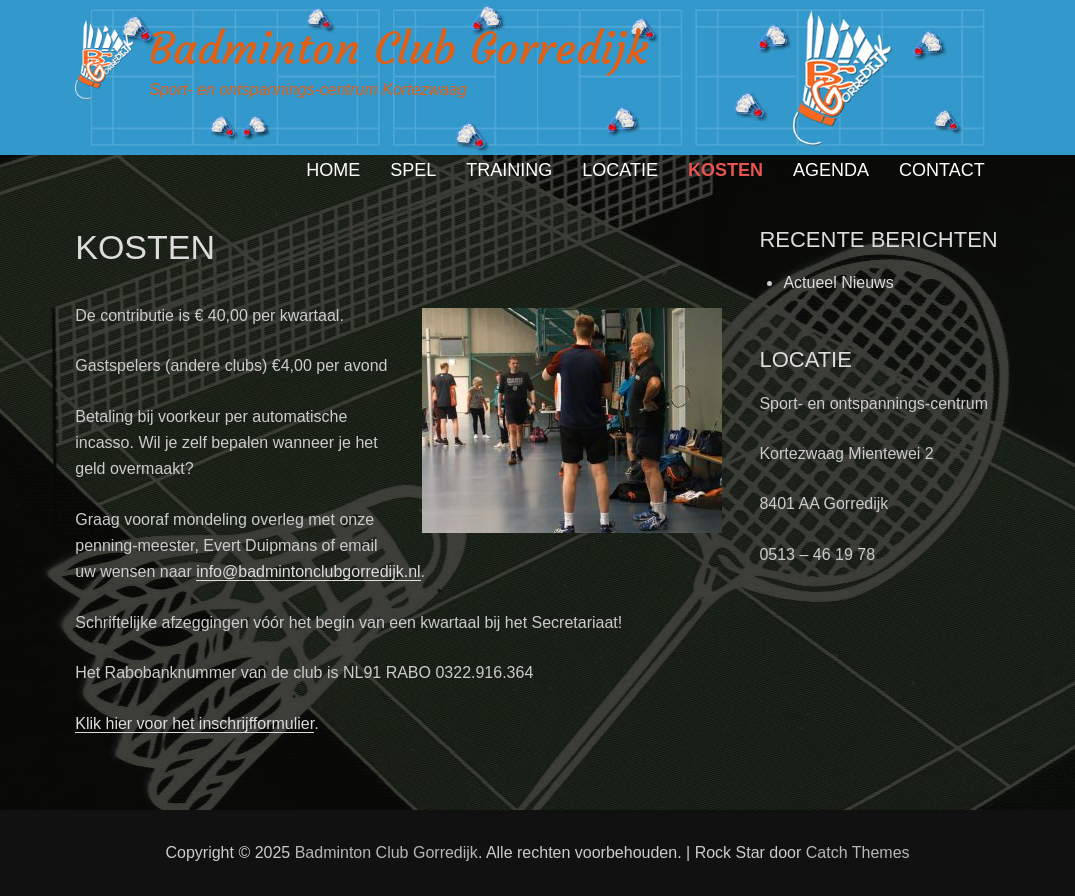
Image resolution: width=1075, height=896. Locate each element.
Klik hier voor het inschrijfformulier (194, 723)
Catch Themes (858, 852)
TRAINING (509, 170)
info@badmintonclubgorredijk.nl (308, 571)
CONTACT (942, 170)
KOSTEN (725, 170)
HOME (333, 170)
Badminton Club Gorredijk (398, 48)
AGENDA (831, 170)
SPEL (413, 170)
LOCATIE (620, 170)
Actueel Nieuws (838, 282)
